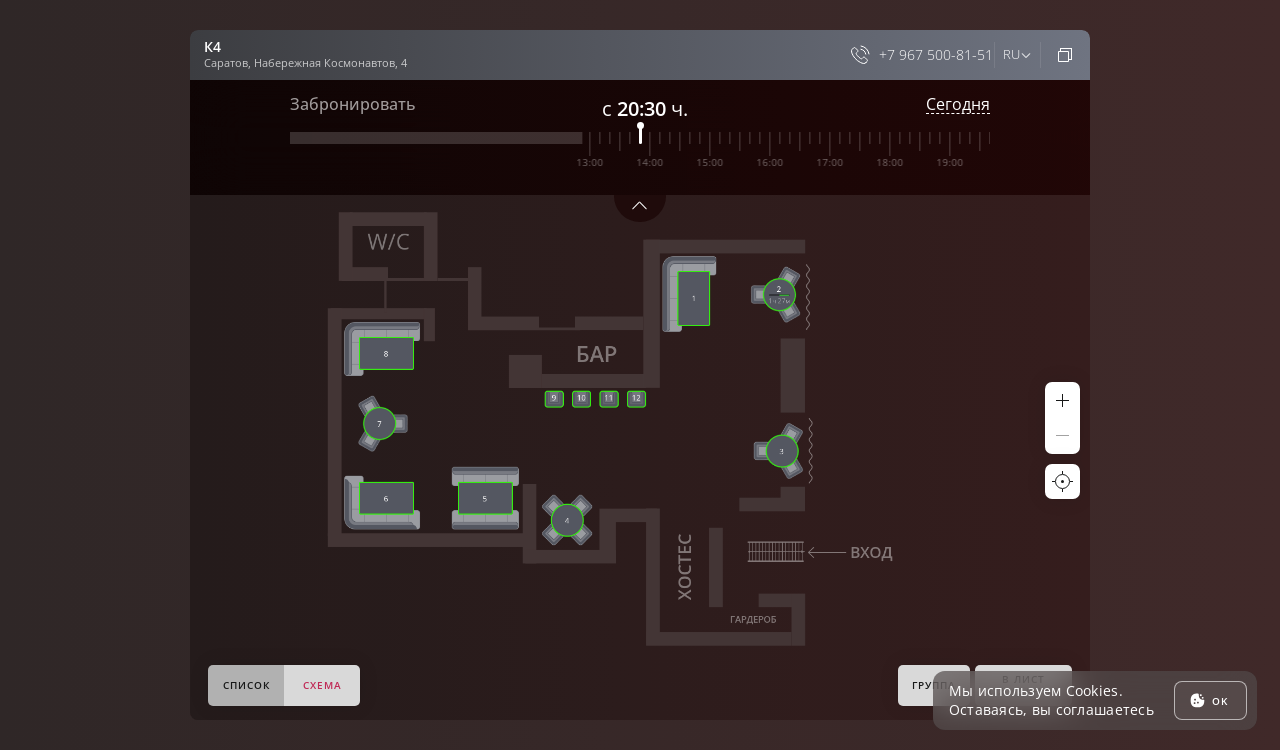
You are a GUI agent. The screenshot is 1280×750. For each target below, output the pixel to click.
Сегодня (958, 104)
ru (1010, 54)
